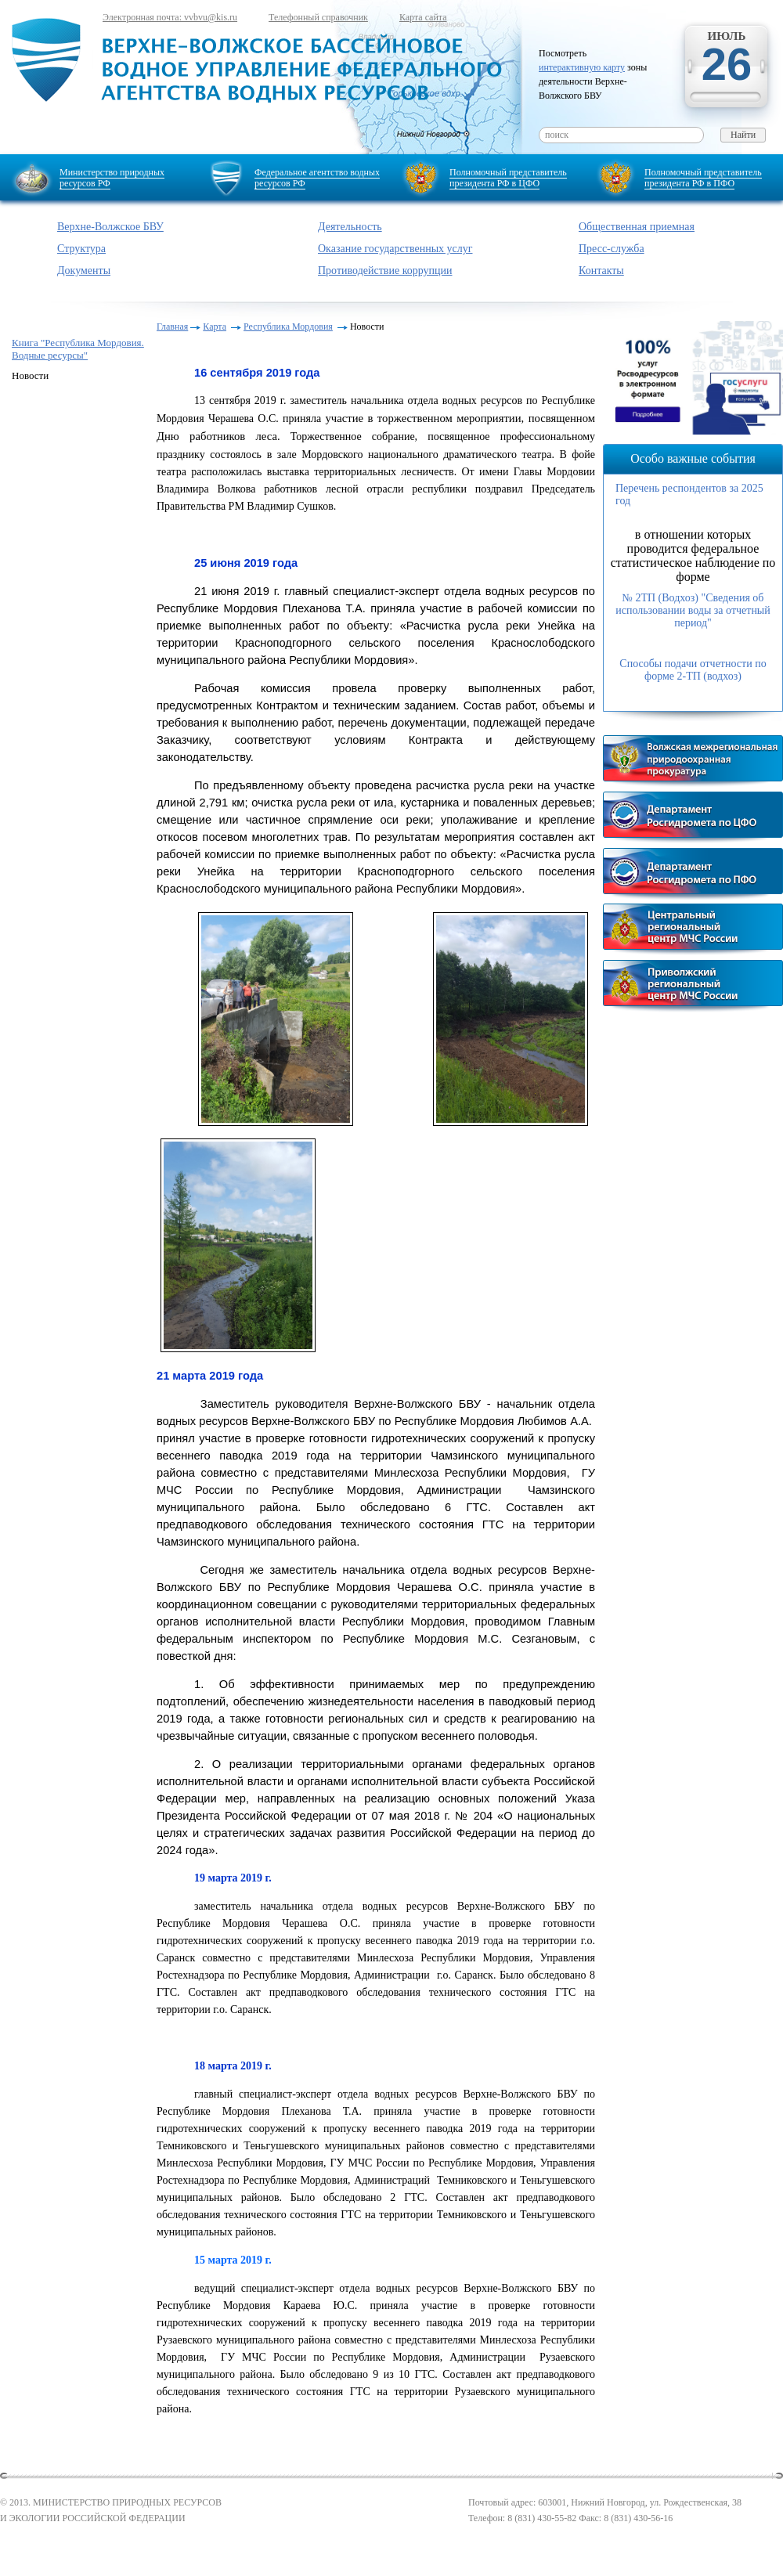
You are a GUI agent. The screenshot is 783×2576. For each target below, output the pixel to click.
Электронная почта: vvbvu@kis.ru (170, 17)
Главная (172, 326)
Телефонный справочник (318, 17)
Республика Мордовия (288, 326)
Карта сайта (423, 17)
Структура (81, 248)
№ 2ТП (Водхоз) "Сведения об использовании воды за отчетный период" (692, 610)
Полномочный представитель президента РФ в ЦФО (508, 178)
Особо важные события (693, 458)
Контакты (601, 270)
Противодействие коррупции (385, 270)
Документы (83, 270)
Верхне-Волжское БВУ (110, 227)
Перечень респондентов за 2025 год (689, 494)
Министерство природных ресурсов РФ (112, 178)
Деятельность (350, 227)
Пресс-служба (611, 248)
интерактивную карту (582, 67)
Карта (214, 326)
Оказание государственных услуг (395, 248)
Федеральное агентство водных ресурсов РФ (317, 178)
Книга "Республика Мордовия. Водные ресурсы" (78, 349)
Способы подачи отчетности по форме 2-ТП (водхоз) (692, 670)
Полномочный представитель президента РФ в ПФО (703, 178)
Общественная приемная (637, 227)
